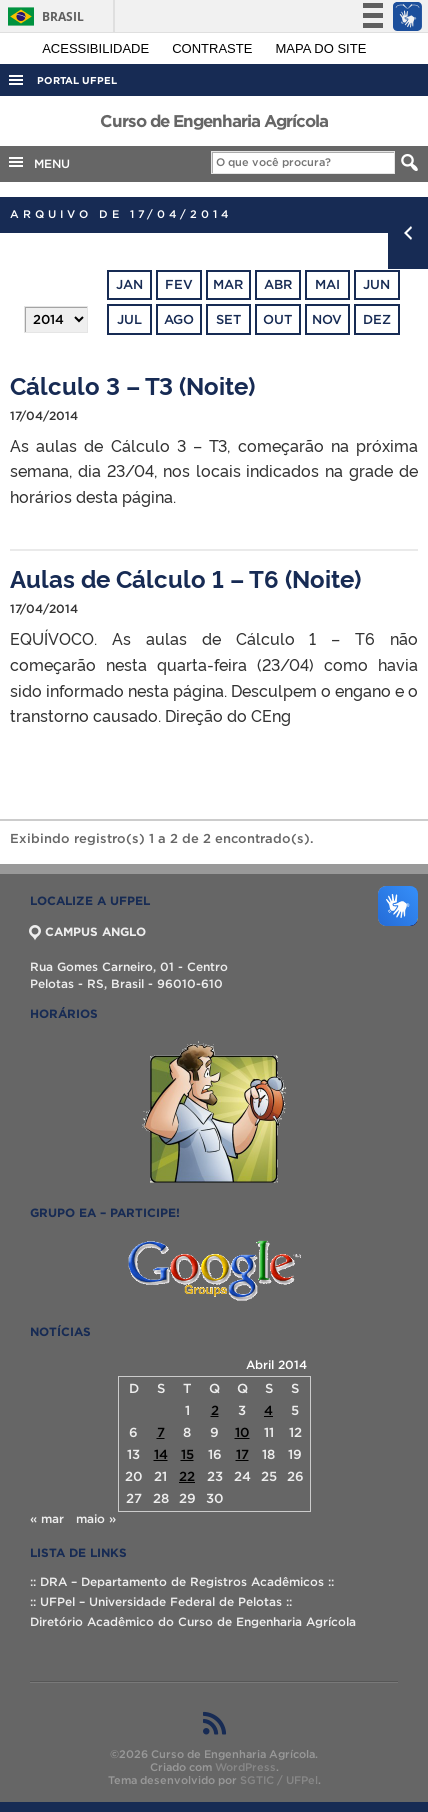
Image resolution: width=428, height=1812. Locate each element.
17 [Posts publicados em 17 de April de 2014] (242, 1454)
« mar (47, 1518)
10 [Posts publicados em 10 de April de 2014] (242, 1432)
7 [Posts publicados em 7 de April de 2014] (161, 1432)
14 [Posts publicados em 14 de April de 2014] (161, 1454)
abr (278, 284)
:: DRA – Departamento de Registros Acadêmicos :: (182, 1581)
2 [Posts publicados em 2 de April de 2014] (215, 1410)
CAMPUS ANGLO (88, 931)
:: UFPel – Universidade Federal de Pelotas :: (161, 1601)
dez (377, 319)
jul (129, 319)
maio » (96, 1518)
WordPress (245, 1767)
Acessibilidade (97, 48)
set (228, 319)
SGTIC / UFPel (279, 1780)
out (277, 319)
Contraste (214, 48)
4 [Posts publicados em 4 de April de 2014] (268, 1410)
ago (179, 319)
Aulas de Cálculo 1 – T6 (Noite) (185, 577)
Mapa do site (321, 48)
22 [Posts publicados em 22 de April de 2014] (187, 1476)
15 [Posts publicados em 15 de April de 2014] (187, 1454)
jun (376, 284)
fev (179, 284)
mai (327, 284)
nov (327, 319)
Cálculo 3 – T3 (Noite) (132, 384)
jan (129, 284)
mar (228, 284)
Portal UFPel (77, 80)
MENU (38, 162)
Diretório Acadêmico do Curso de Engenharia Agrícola (193, 1621)
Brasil (42, 16)
